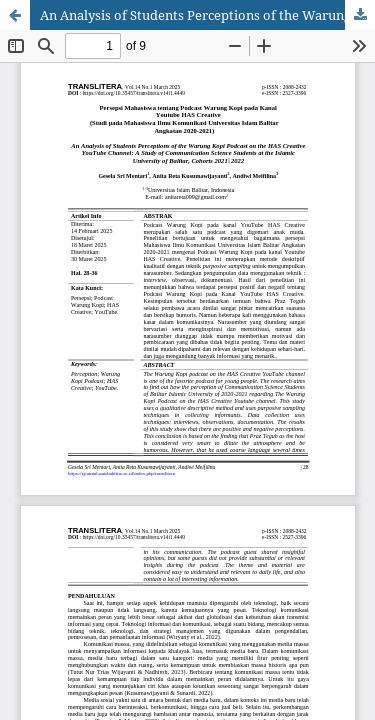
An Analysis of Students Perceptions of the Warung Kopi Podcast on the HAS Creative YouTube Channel (207, 15)
